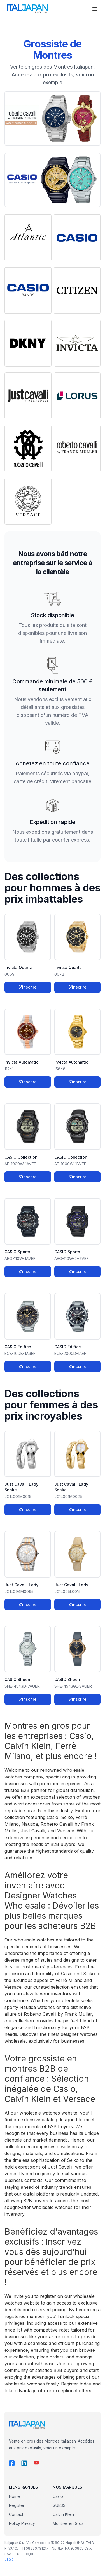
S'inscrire (27, 987)
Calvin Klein (63, 2514)
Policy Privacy (22, 2523)
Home (14, 2496)
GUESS (59, 2505)
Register (16, 2505)
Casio (58, 2496)
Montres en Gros (68, 2523)
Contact (16, 2514)
